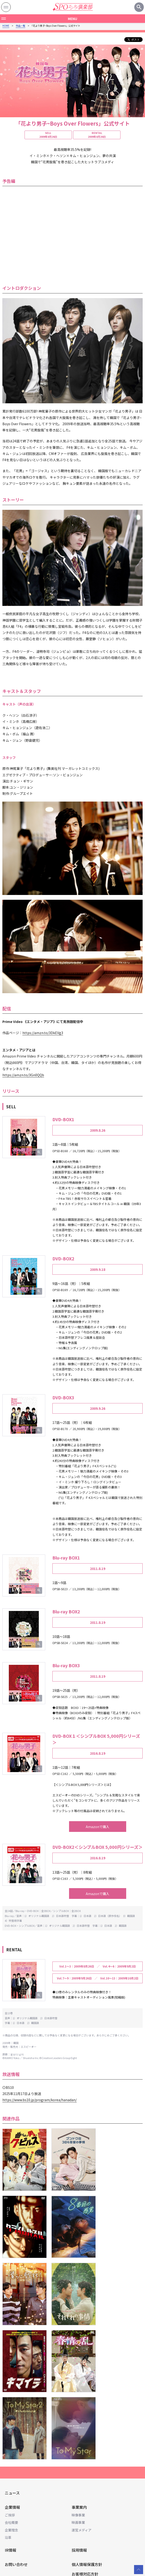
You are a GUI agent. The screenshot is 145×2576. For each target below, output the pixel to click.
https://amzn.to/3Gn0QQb (23, 1020)
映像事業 (78, 2389)
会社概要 (11, 2396)
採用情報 (79, 2424)
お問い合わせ (16, 2438)
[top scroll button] (138, 2569)
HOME (5, 25)
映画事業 (78, 2396)
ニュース (12, 2367)
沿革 (8, 2411)
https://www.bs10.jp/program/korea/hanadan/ (39, 2045)
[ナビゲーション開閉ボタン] (6, 7)
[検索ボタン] (139, 7)
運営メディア (81, 2404)
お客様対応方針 (85, 2448)
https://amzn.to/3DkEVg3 (42, 978)
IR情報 (10, 2424)
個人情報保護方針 (87, 2438)
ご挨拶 (10, 2389)
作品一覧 (20, 25)
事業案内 (79, 2381)
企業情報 (12, 2381)
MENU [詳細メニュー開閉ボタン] (39, 18)
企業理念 (11, 2404)
